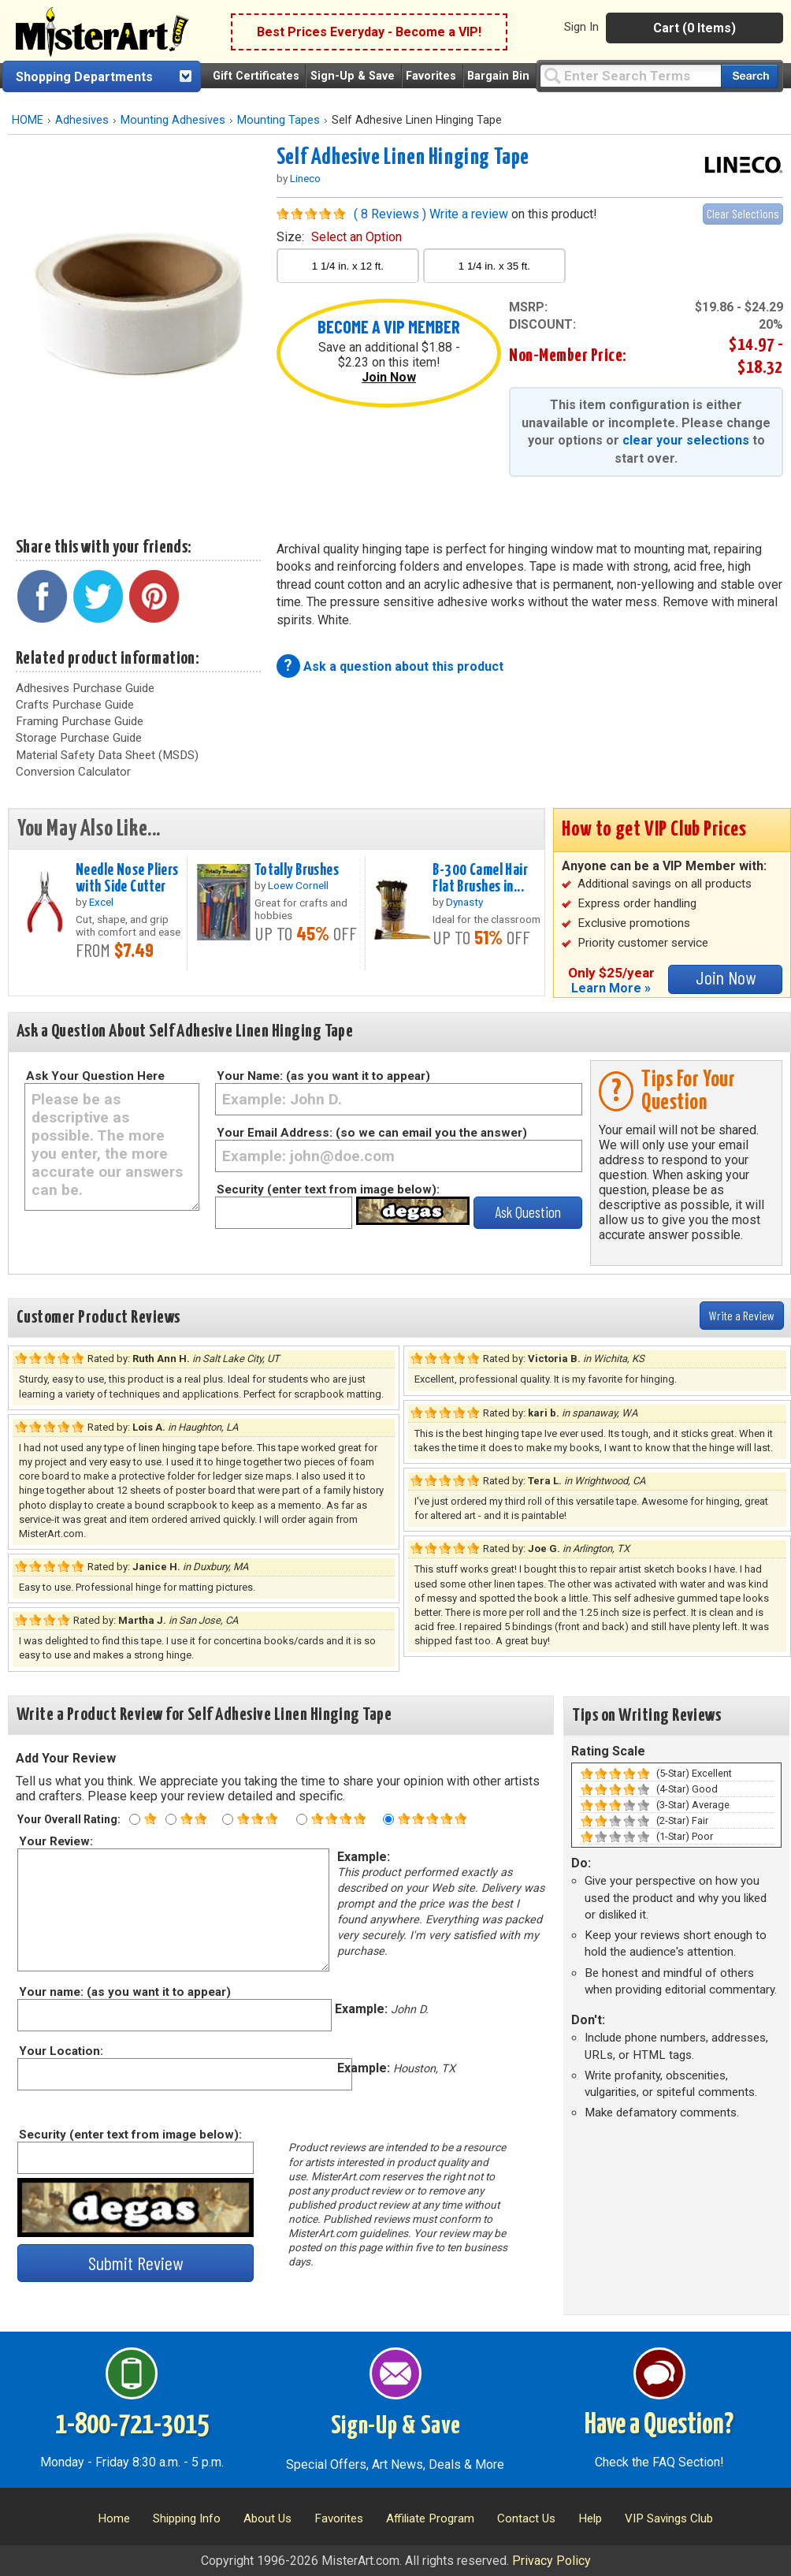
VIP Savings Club (669, 2518)
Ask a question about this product (403, 666)
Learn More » (611, 988)
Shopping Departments (84, 76)
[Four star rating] (302, 1819)
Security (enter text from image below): (328, 1189)
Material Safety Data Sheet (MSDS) (107, 755)
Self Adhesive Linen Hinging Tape (403, 158)
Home (114, 2518)
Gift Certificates (256, 76)
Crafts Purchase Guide (75, 705)
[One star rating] (135, 1819)
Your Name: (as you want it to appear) (323, 1076)
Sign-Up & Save (352, 76)
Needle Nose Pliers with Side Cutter (127, 878)
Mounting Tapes (278, 120)
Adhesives (82, 120)
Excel (101, 901)
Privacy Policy (551, 2560)
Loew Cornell (298, 885)
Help (590, 2518)
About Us (267, 2518)
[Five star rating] (388, 1819)
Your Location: (60, 2051)
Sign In (581, 27)
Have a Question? (659, 2425)
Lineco (305, 178)
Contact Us (526, 2518)
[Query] (630, 75)
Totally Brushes (296, 870)
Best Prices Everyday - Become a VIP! (369, 31)
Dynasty (464, 901)
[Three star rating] (228, 1819)
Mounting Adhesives (173, 120)
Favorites (431, 76)
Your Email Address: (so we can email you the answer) (372, 1133)
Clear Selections (743, 213)
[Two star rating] (171, 1819)
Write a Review (741, 1315)
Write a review (468, 214)
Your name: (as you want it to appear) (124, 1992)
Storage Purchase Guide (79, 738)
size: (339, 236)
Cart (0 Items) (694, 27)
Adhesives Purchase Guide (85, 688)
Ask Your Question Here (95, 1076)
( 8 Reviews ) (390, 214)
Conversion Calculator (73, 772)
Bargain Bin (498, 76)
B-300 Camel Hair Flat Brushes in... (480, 878)
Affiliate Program (430, 2518)
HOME (27, 120)
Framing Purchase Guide (79, 721)
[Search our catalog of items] (749, 76)
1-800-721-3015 (132, 2425)
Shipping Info (187, 2518)
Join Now (389, 377)
